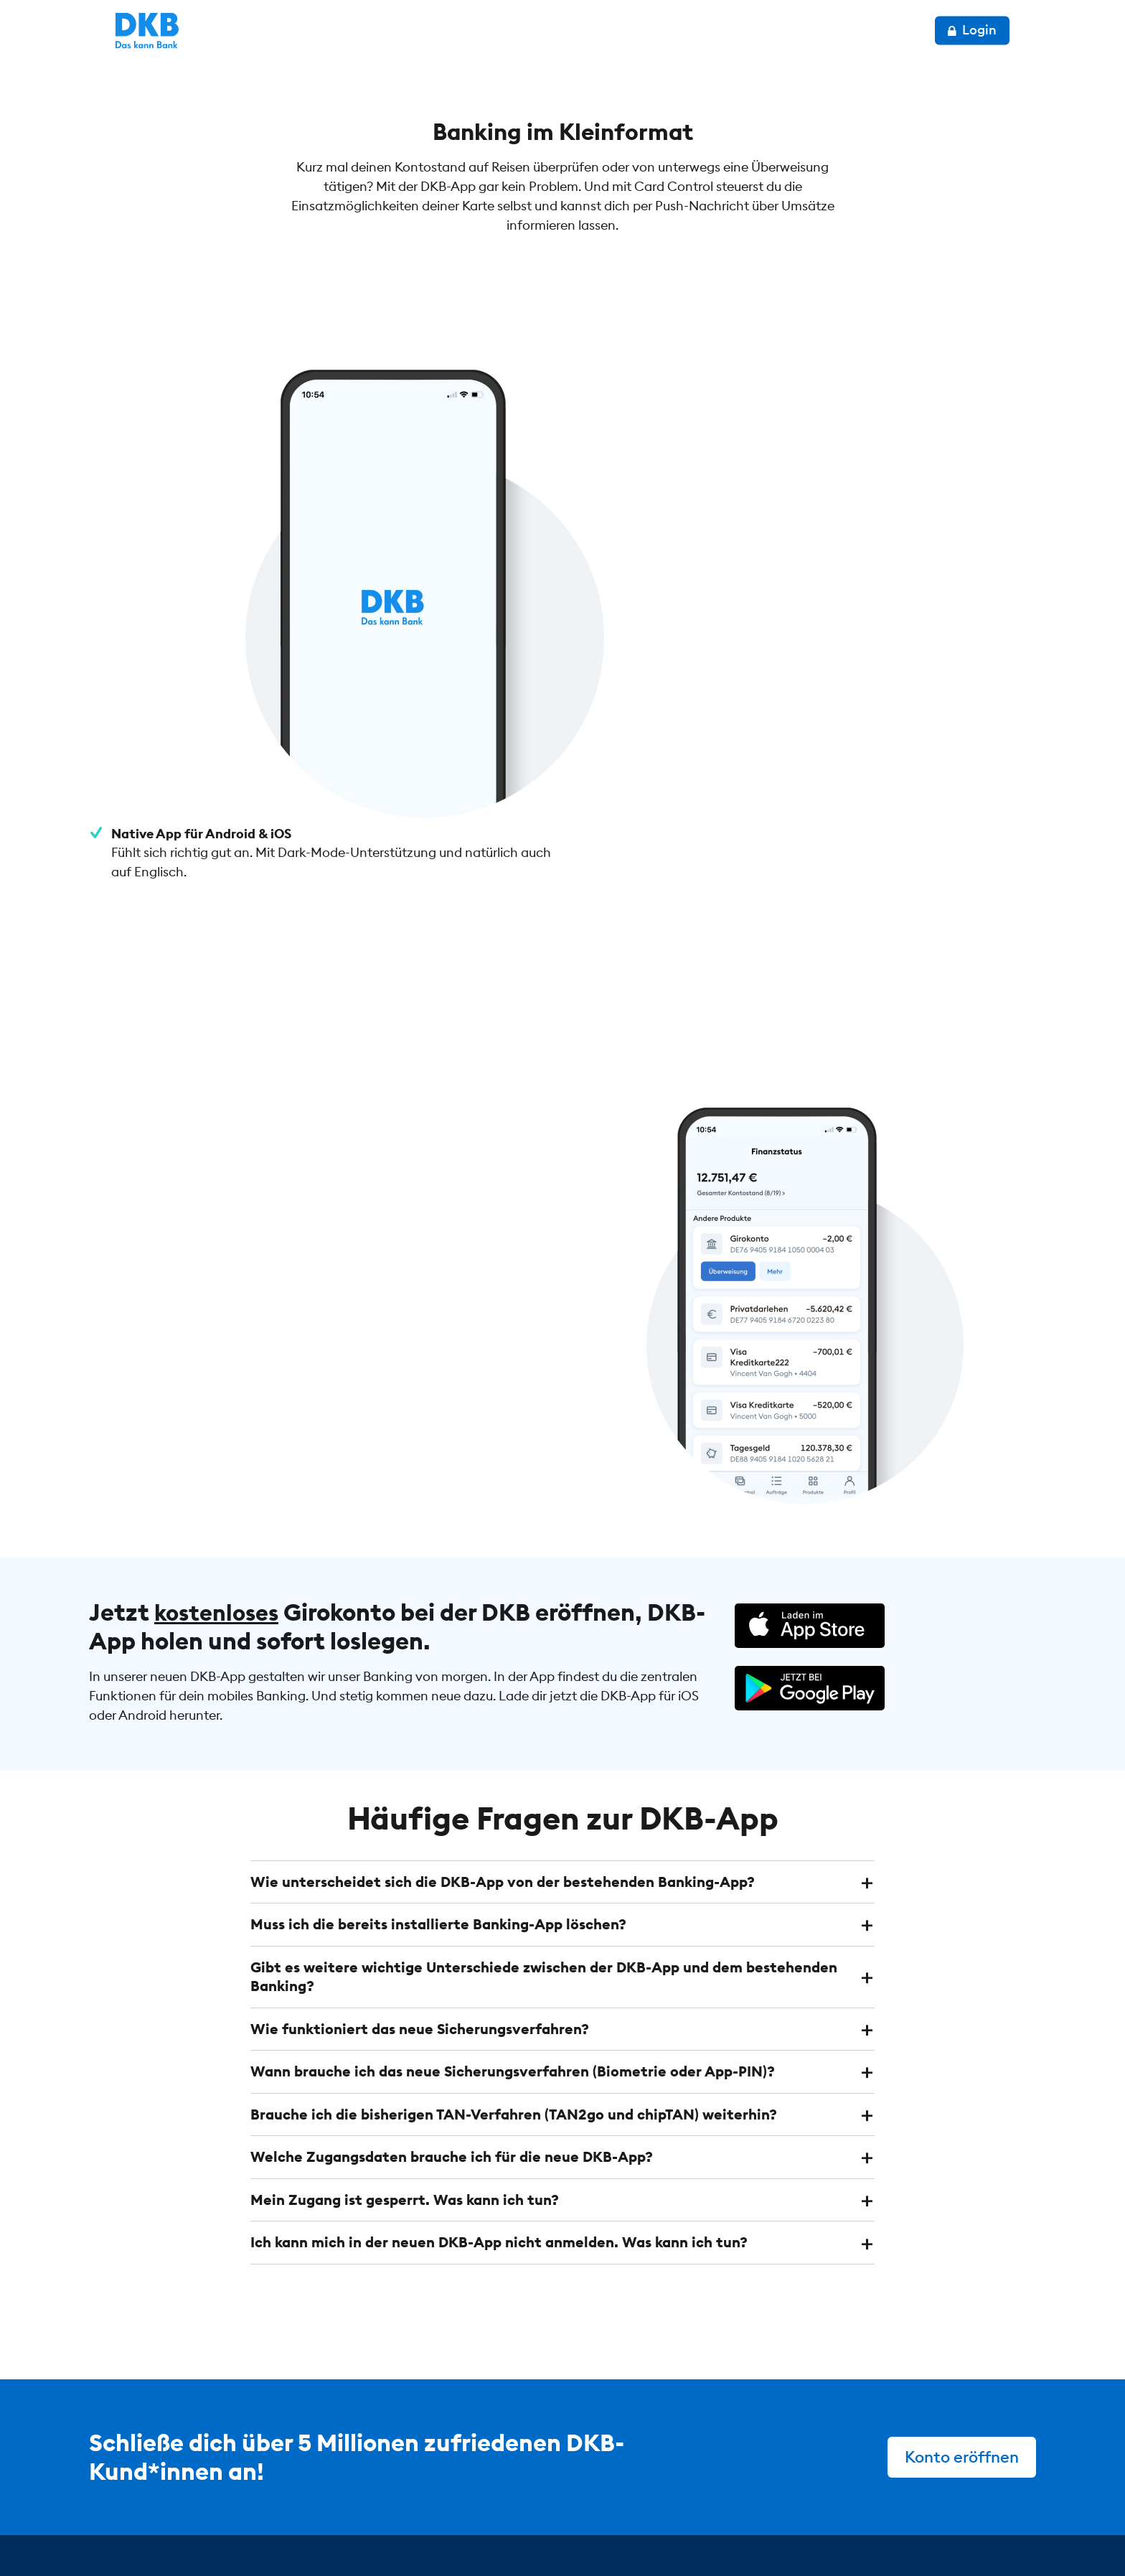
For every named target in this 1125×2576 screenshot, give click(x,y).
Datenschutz (274, 2534)
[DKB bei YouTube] (910, 2478)
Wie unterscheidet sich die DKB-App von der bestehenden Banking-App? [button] (502, 1742)
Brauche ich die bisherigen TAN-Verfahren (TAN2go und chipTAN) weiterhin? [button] (513, 1972)
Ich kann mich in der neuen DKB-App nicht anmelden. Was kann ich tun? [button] (499, 2099)
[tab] (562, 1742)
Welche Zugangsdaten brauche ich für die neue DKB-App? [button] (451, 2014)
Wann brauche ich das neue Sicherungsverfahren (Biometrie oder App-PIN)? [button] (512, 1930)
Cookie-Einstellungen (514, 2534)
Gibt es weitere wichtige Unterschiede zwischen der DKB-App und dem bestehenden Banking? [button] (543, 1835)
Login (998, 30)
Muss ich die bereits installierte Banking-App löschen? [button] (438, 1784)
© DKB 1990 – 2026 (144, 2534)
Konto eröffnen (961, 2313)
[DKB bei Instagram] (950, 2477)
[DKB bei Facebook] (986, 2477)
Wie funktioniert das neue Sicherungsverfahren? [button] (419, 1887)
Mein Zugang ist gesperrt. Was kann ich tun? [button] (404, 2057)
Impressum (381, 2534)
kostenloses (220, 1471)
